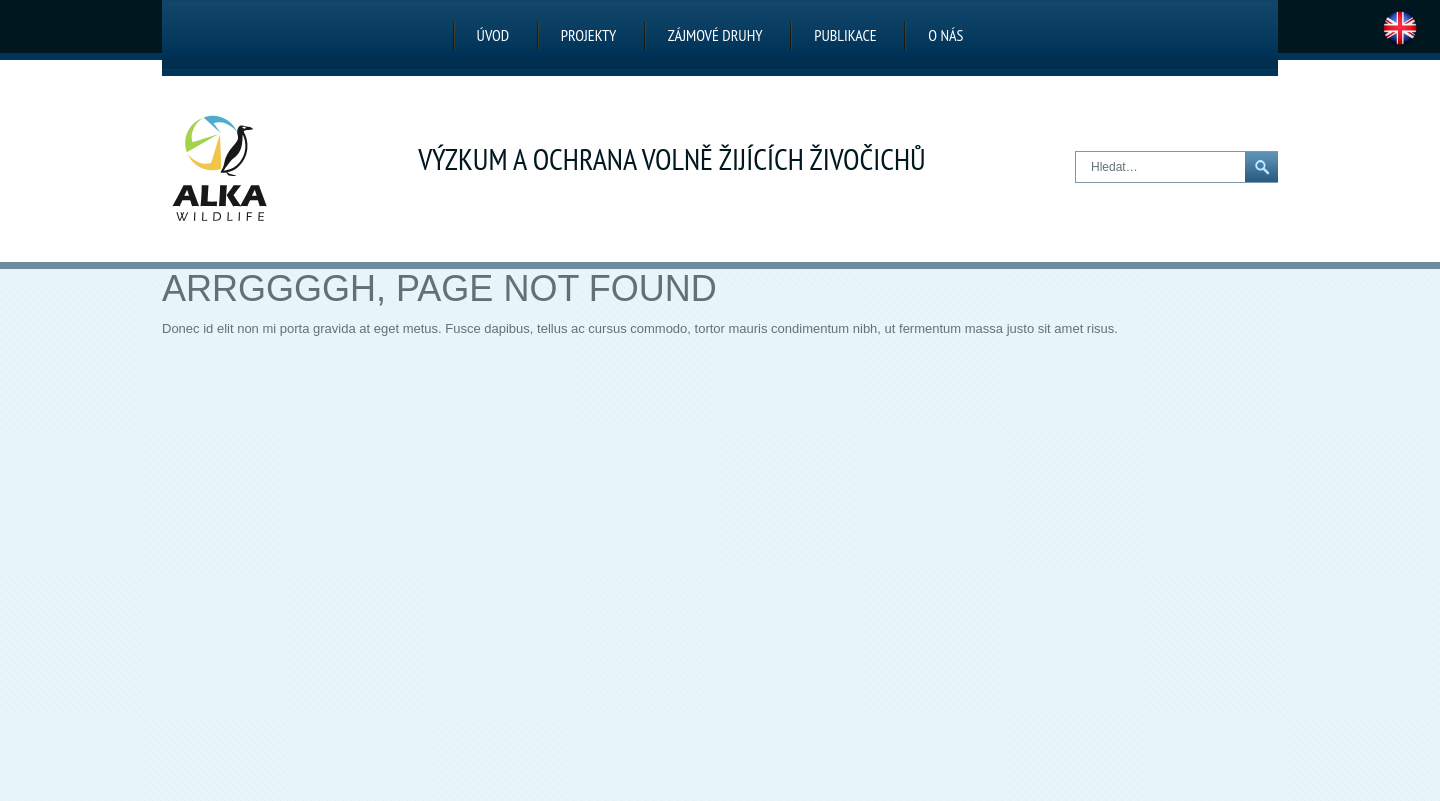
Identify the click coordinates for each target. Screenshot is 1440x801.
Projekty (588, 35)
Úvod (493, 35)
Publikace (845, 35)
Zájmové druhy (715, 35)
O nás (945, 35)
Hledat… (1076, 152)
